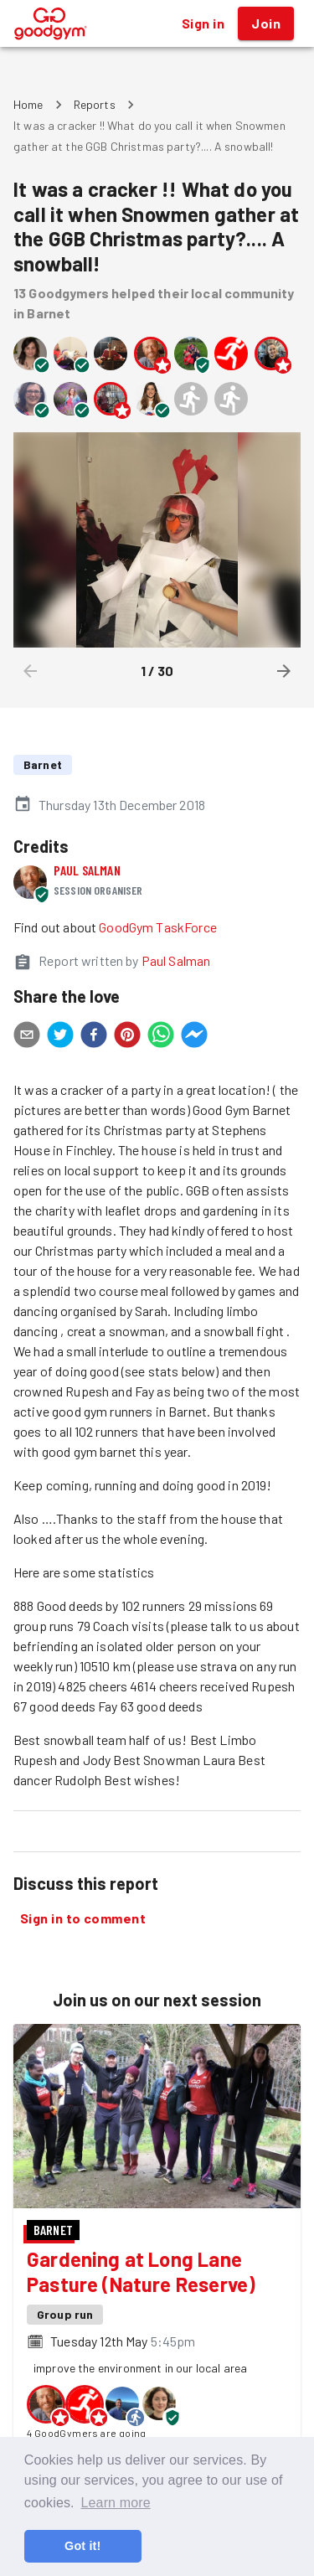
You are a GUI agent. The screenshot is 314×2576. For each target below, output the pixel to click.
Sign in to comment (82, 1918)
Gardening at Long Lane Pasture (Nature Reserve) (141, 2271)
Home (28, 104)
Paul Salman (87, 870)
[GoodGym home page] (50, 21)
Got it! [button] (82, 2546)
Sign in (203, 23)
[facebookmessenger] (194, 1037)
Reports (95, 104)
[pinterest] (127, 1037)
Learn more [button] (115, 2503)
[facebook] (93, 1037)
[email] (26, 1037)
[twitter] (60, 1037)
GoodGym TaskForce (158, 927)
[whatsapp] (160, 1037)
